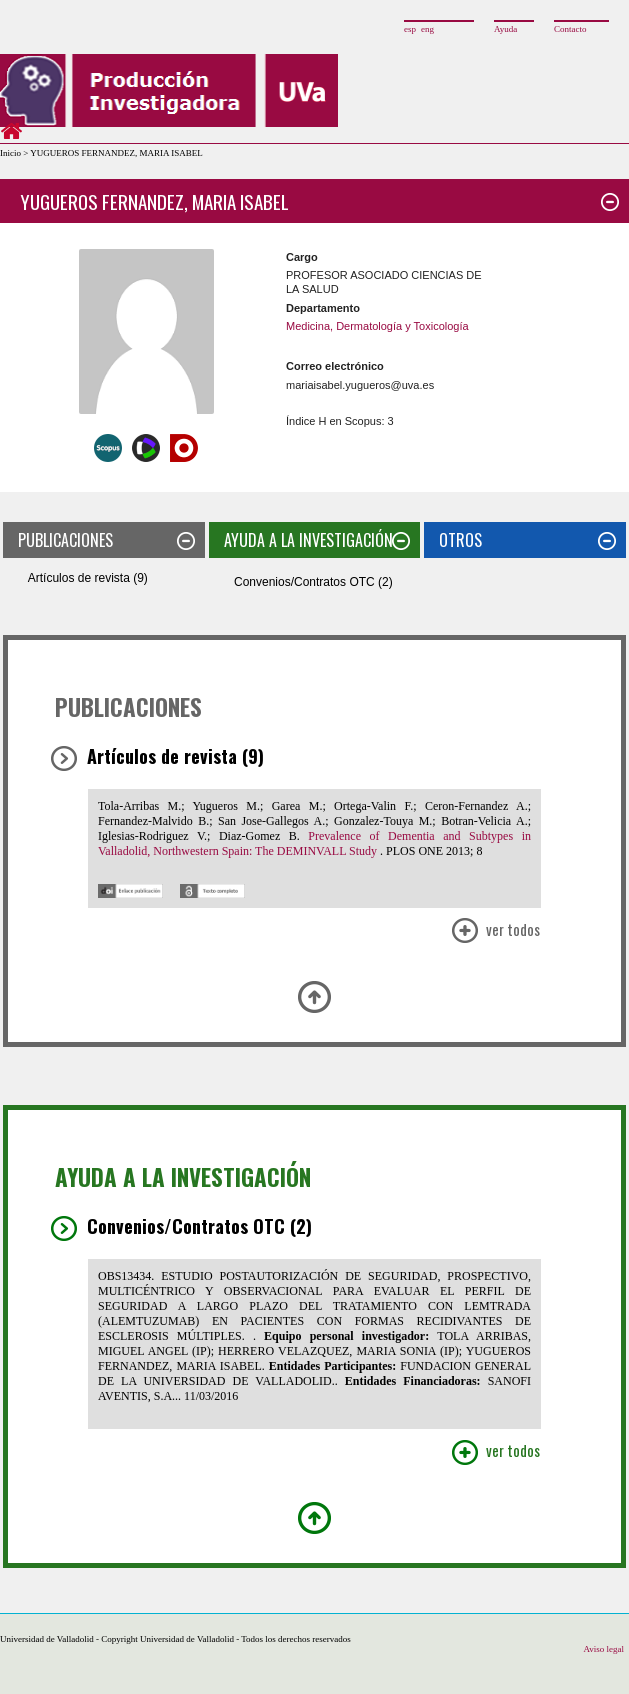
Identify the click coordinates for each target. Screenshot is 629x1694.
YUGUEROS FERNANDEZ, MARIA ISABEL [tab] (319, 201)
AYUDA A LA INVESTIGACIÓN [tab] (317, 540)
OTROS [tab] (527, 540)
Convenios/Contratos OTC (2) (313, 582)
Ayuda (505, 29)
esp (410, 29)
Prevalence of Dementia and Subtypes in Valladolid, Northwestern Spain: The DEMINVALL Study (314, 843)
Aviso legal (603, 1649)
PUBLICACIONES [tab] (106, 540)
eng (427, 29)
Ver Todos (495, 931)
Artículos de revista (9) (88, 578)
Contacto (570, 29)
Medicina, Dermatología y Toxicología (377, 326)
